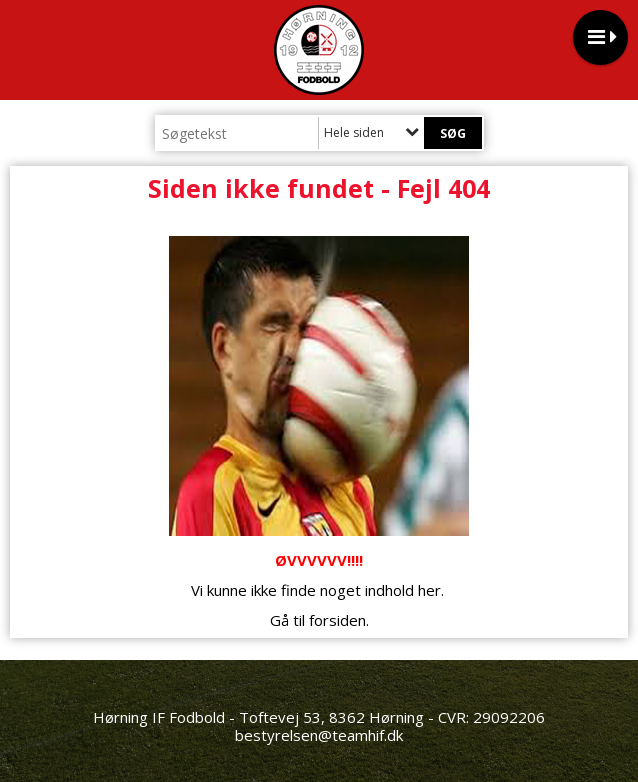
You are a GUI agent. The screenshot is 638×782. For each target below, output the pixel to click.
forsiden (337, 620)
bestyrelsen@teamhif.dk (319, 735)
